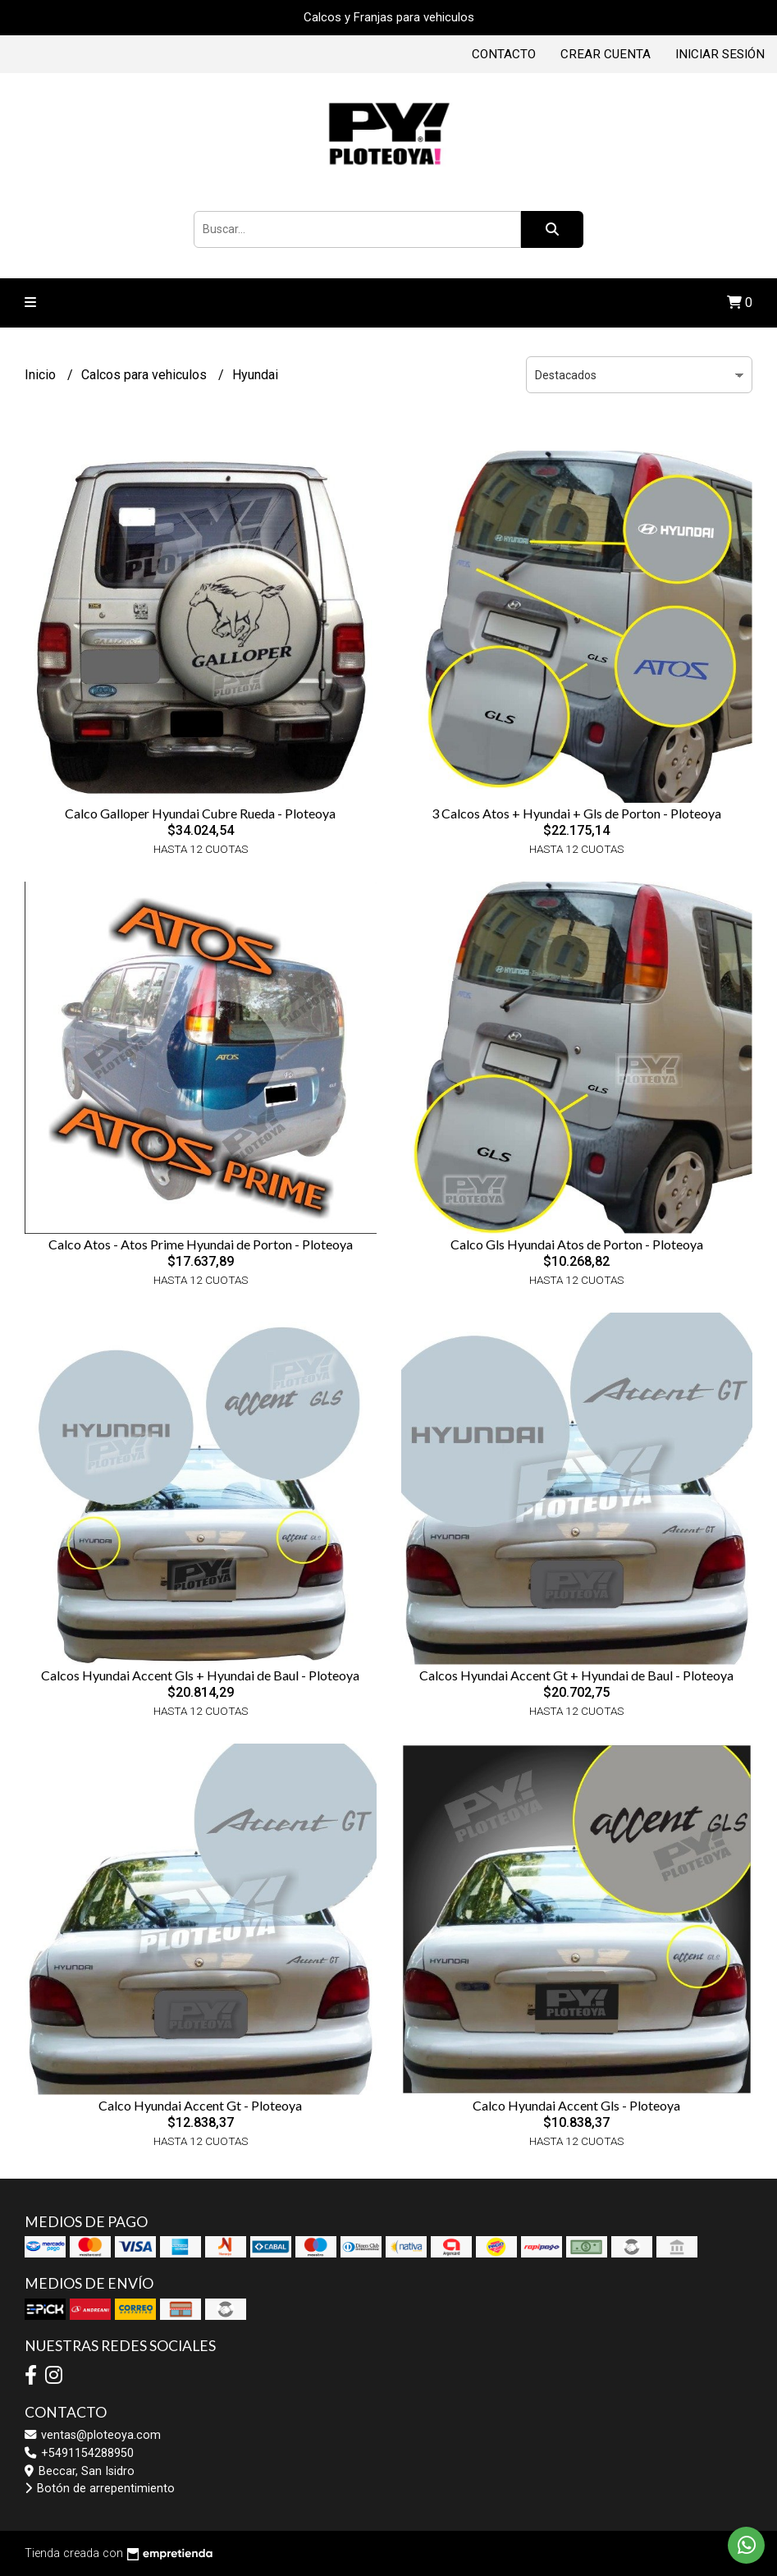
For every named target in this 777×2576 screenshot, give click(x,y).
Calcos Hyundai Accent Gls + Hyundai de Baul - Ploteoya (200, 1675)
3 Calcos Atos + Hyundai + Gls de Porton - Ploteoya (576, 813)
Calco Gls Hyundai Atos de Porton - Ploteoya (576, 1244)
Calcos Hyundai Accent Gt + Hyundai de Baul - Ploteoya (576, 1675)
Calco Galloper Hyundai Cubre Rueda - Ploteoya (200, 813)
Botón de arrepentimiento (100, 2489)
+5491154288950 (79, 2453)
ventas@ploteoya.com (93, 2435)
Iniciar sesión (720, 54)
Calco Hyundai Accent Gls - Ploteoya (576, 2105)
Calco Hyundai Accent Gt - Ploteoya (200, 2105)
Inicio (42, 375)
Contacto (504, 54)
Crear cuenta (605, 54)
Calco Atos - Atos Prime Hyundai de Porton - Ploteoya (200, 1244)
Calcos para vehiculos (145, 375)
